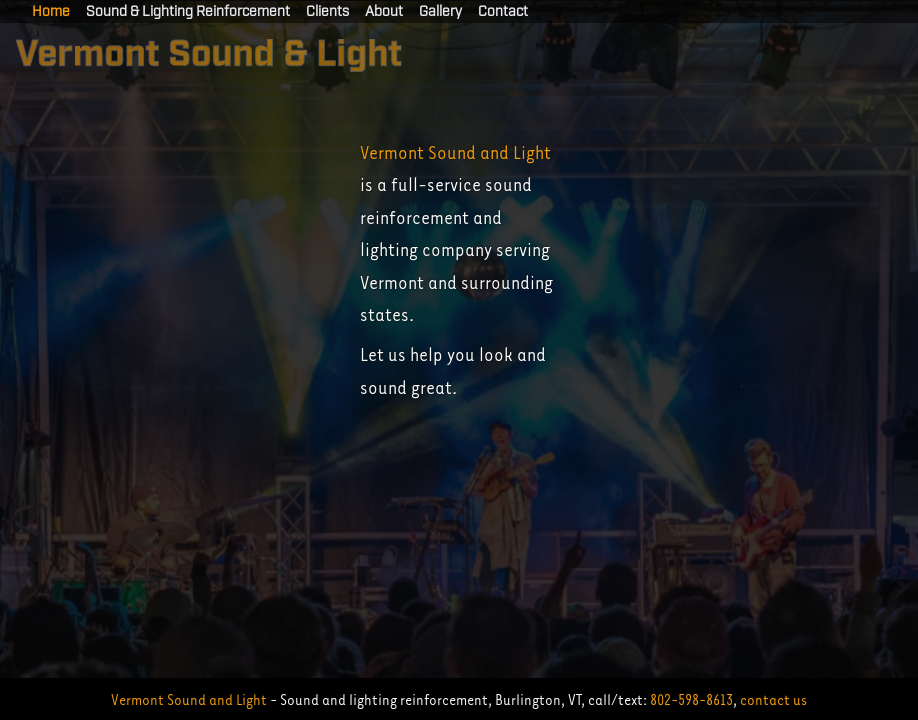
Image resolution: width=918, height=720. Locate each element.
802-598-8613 (691, 699)
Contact (503, 12)
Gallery (440, 12)
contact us (773, 699)
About (384, 12)
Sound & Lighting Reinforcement (188, 12)
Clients (327, 12)
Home (51, 12)
